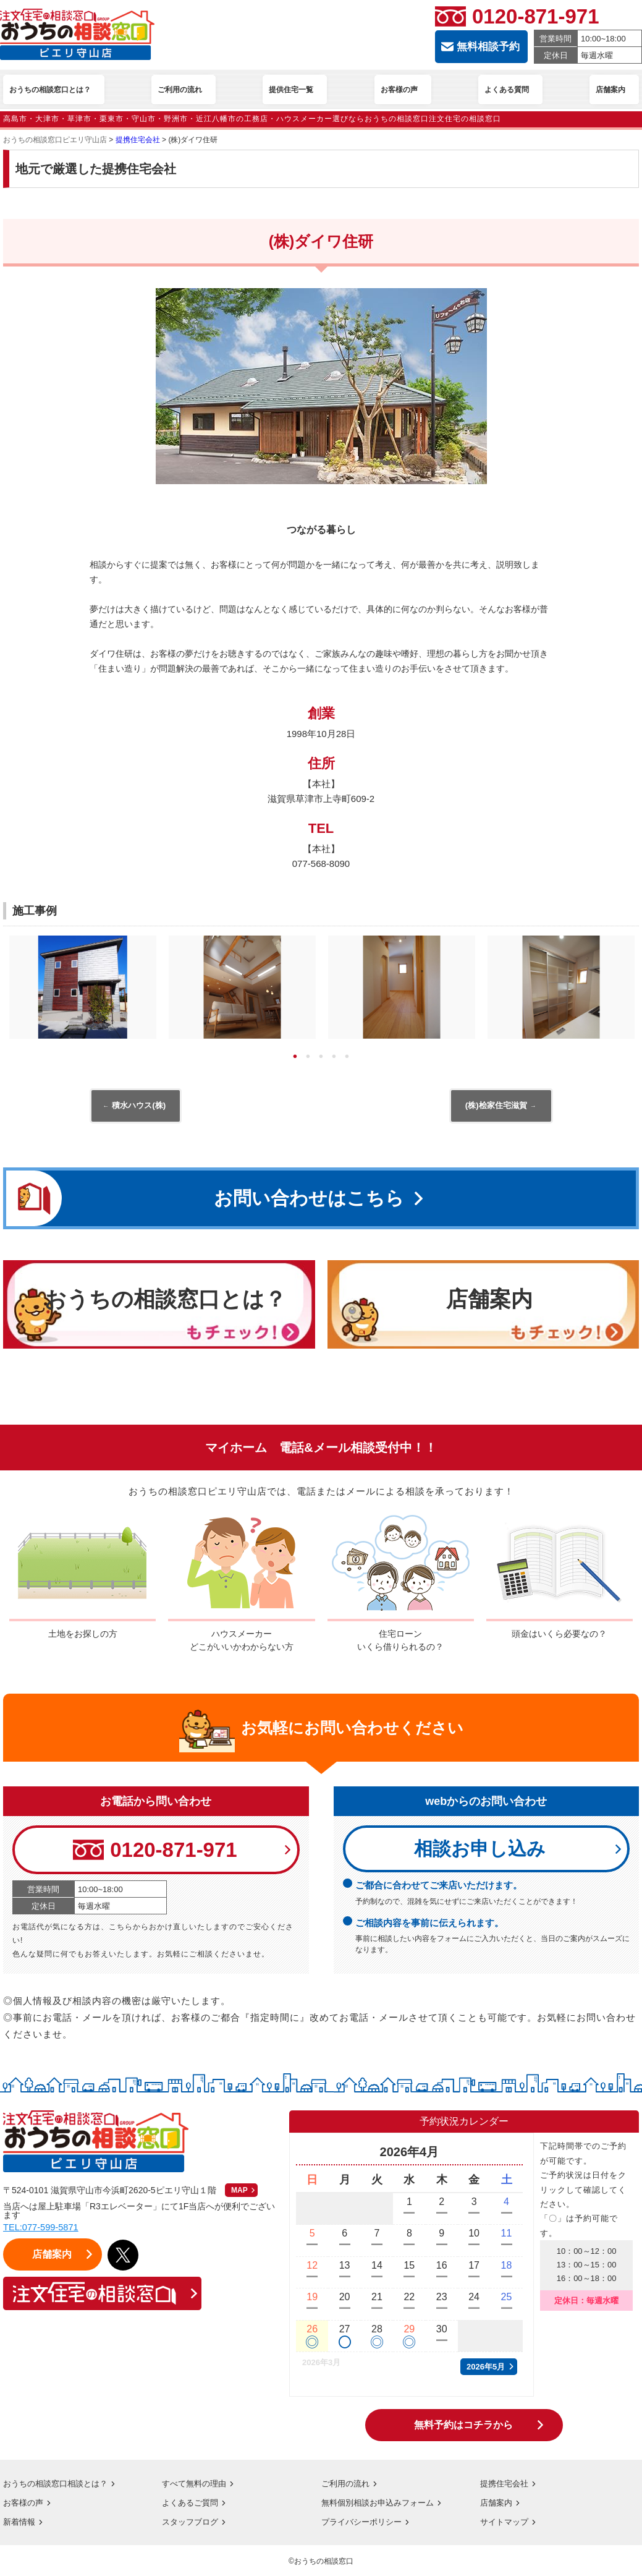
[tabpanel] (83, 990)
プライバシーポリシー (364, 2523)
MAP (239, 2192)
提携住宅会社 (506, 2485)
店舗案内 (497, 2504)
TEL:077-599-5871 (41, 2228)
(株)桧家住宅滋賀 (497, 1107)
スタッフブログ (192, 2523)
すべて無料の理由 (196, 2485)
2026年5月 (486, 2368)
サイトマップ (506, 2523)
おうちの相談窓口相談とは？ (59, 2485)
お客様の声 (24, 2504)
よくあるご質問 (192, 2504)
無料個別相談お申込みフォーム (381, 2504)
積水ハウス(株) (138, 1107)
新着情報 (20, 2523)
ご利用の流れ (347, 2485)
